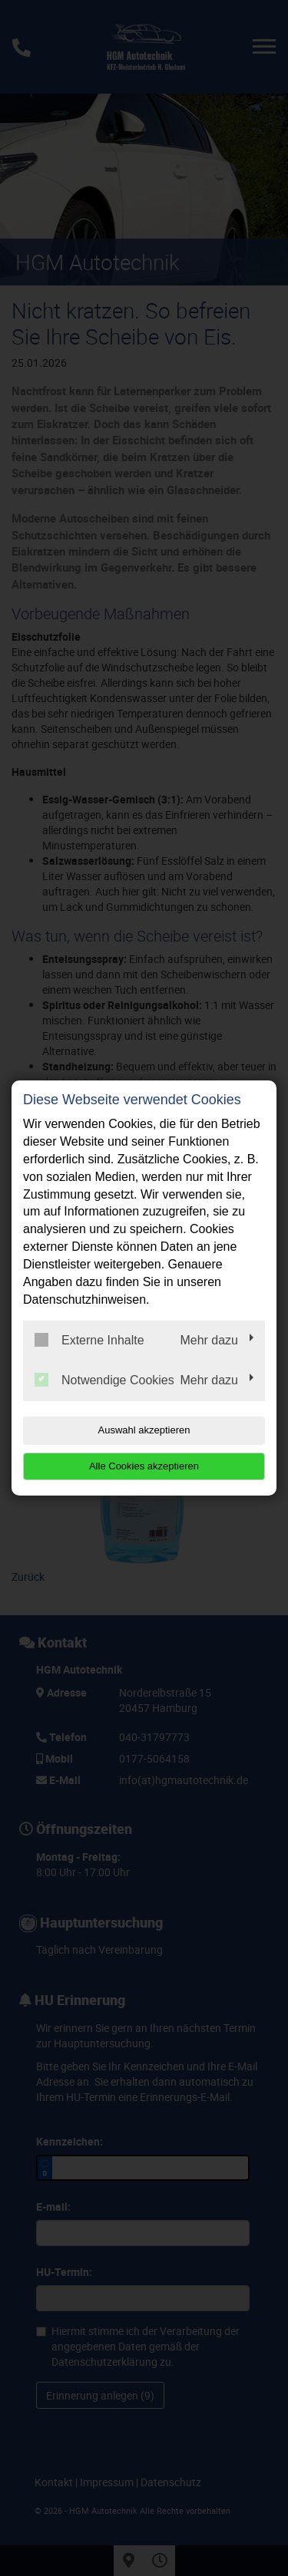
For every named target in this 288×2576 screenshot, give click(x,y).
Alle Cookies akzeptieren (144, 1466)
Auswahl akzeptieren (144, 1430)
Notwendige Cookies (104, 1380)
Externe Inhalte (89, 1340)
